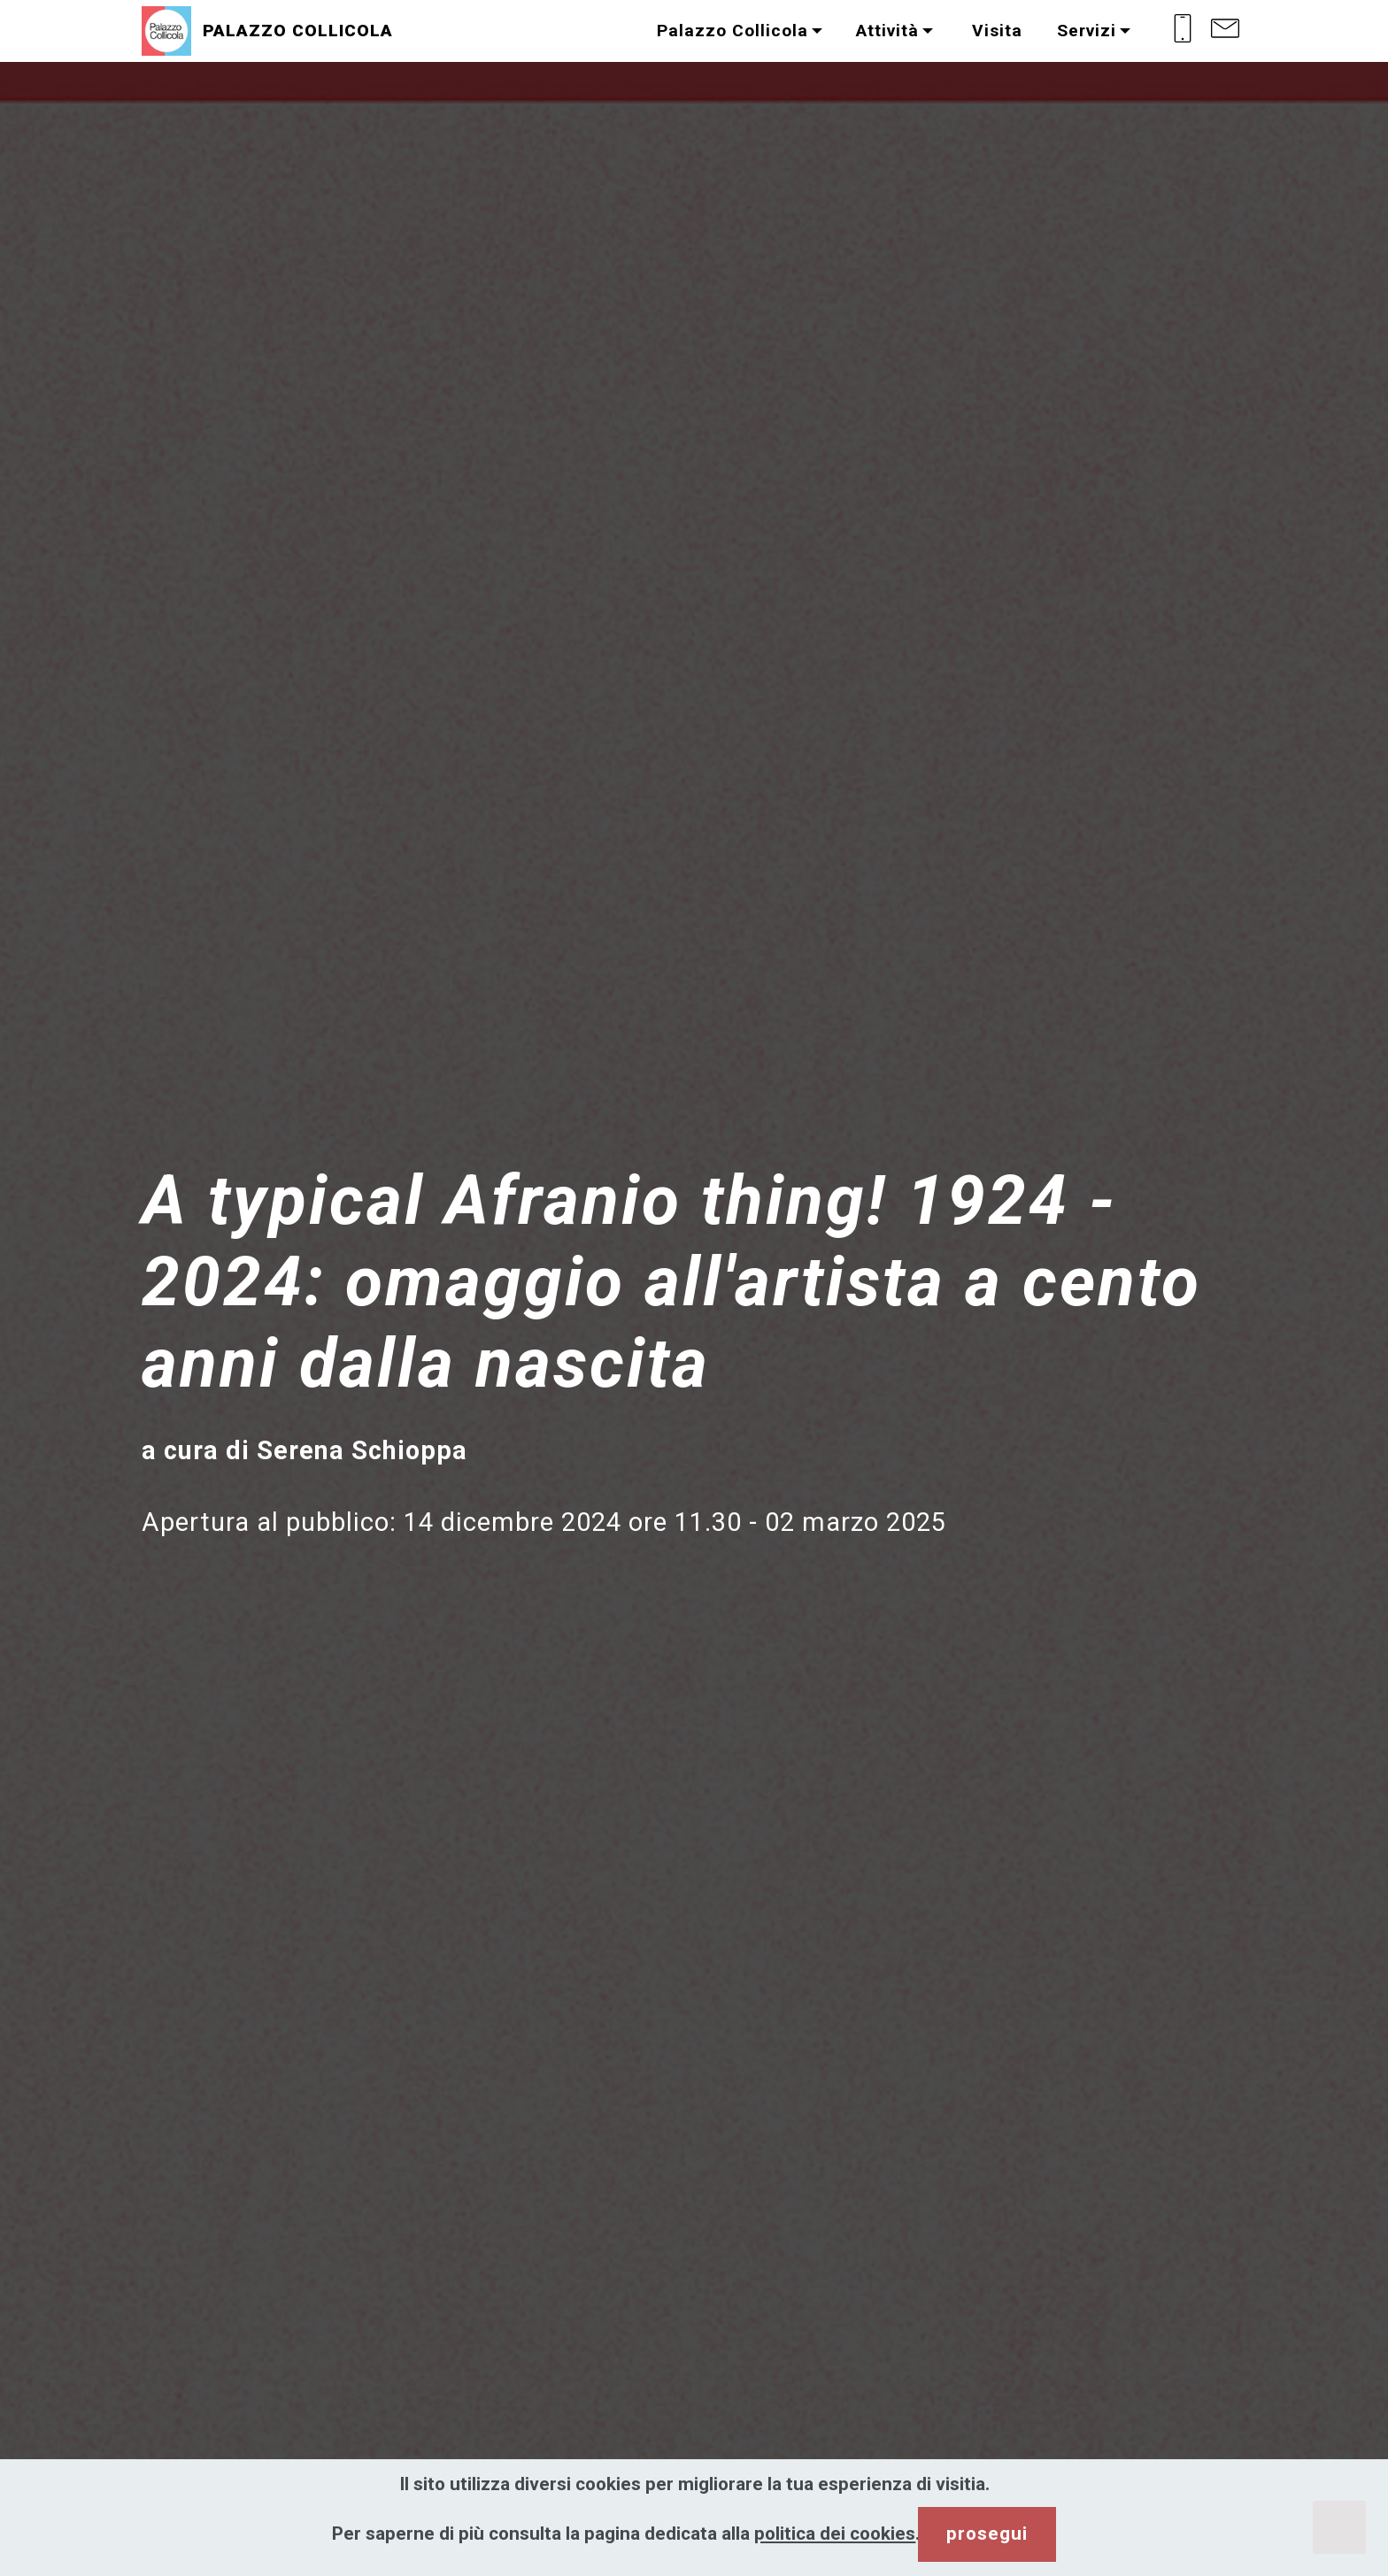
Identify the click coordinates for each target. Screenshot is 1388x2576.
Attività (887, 30)
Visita (994, 30)
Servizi (1086, 30)
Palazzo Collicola (732, 30)
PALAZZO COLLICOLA (298, 30)
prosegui (987, 2533)
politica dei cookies (834, 2533)
